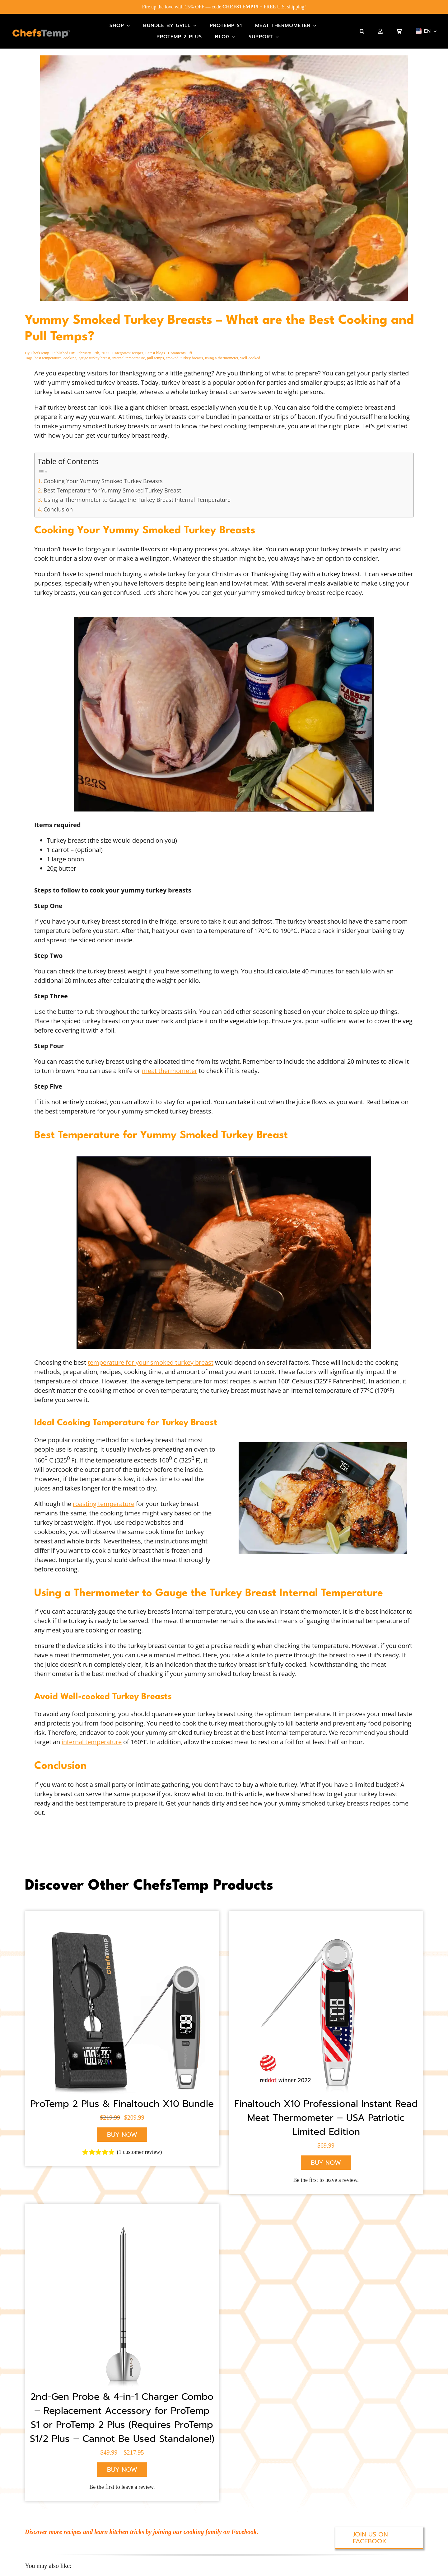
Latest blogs (155, 347)
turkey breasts (191, 352)
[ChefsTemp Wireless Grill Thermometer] (122, 2007)
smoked (172, 352)
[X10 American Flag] (326, 2007)
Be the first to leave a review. (325, 2175)
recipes (137, 347)
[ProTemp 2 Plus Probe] (122, 2299)
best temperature (48, 352)
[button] (362, 31)
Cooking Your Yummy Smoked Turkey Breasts (103, 475)
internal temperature (128, 352)
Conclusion (58, 503)
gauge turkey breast (94, 352)
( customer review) (139, 2147)
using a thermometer (221, 352)
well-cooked (250, 352)
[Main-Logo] (41, 34)
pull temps (155, 352)
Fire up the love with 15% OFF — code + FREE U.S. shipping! (224, 6)
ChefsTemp (39, 347)
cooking (70, 352)
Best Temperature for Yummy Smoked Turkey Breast (112, 484)
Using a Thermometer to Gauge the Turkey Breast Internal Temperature (137, 494)
